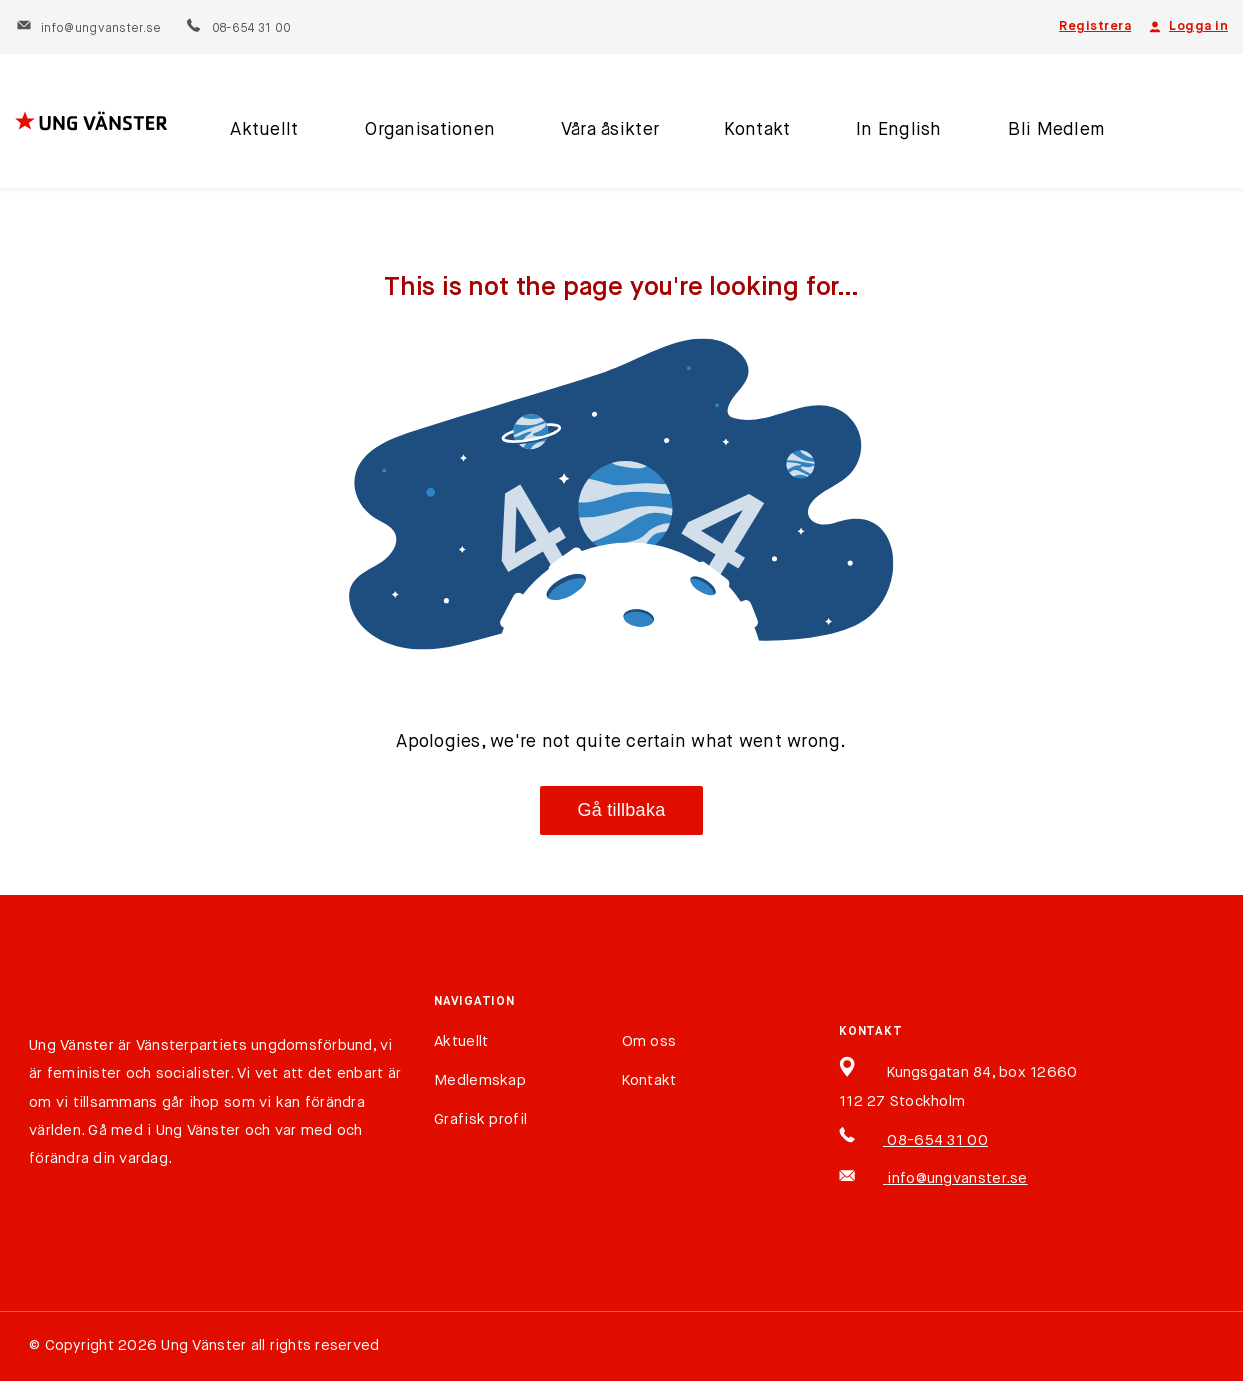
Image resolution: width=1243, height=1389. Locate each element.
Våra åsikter (604, 133)
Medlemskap (480, 1080)
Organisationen (426, 133)
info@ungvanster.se (88, 29)
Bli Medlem (1046, 133)
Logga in (1187, 27)
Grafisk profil (480, 1119)
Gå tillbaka (622, 810)
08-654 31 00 (237, 29)
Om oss (649, 1041)
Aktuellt (263, 133)
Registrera (1095, 26)
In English (891, 133)
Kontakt (751, 133)
